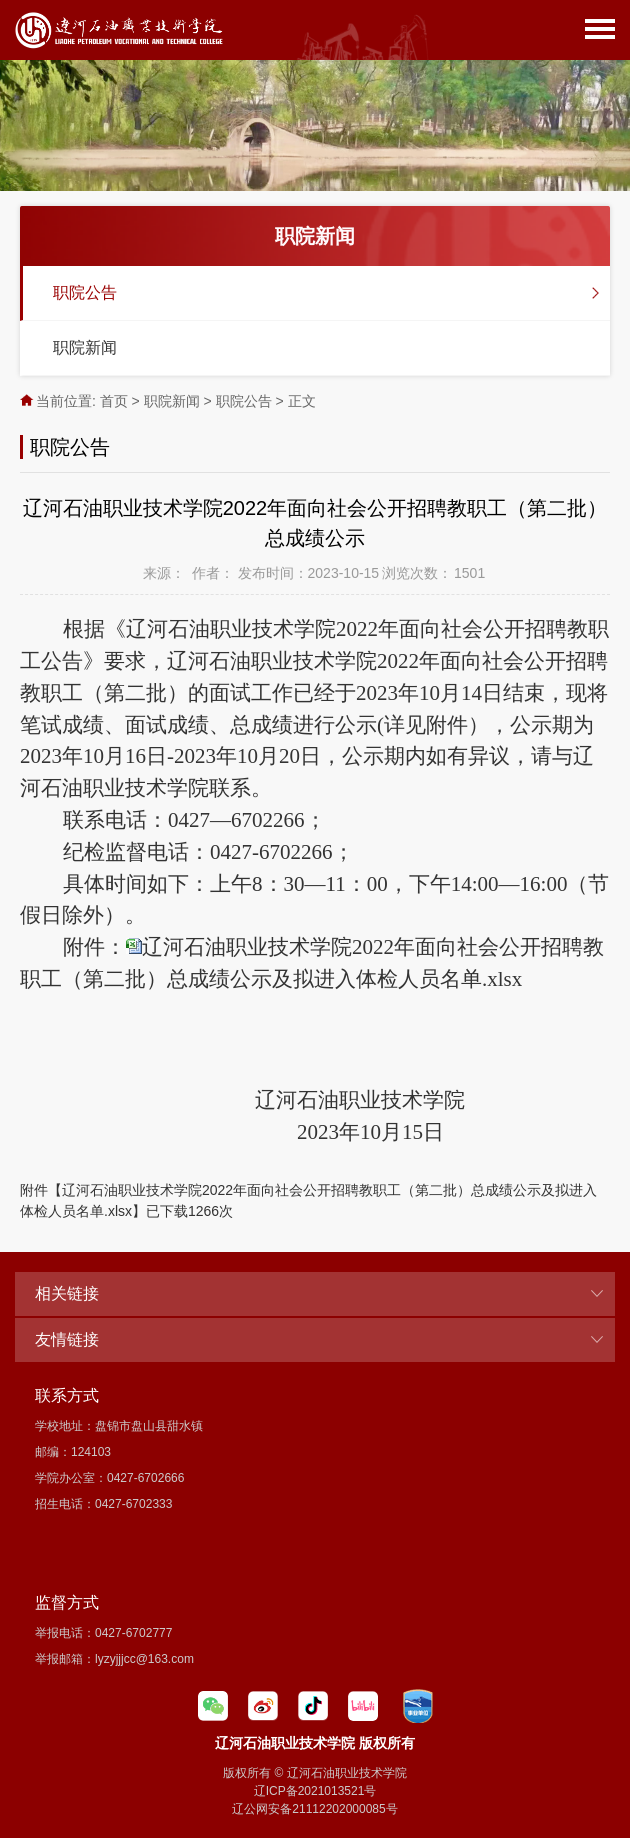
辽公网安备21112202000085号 (314, 1809)
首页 (114, 401)
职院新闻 (85, 347)
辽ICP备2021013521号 (315, 1791)
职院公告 (85, 292)
